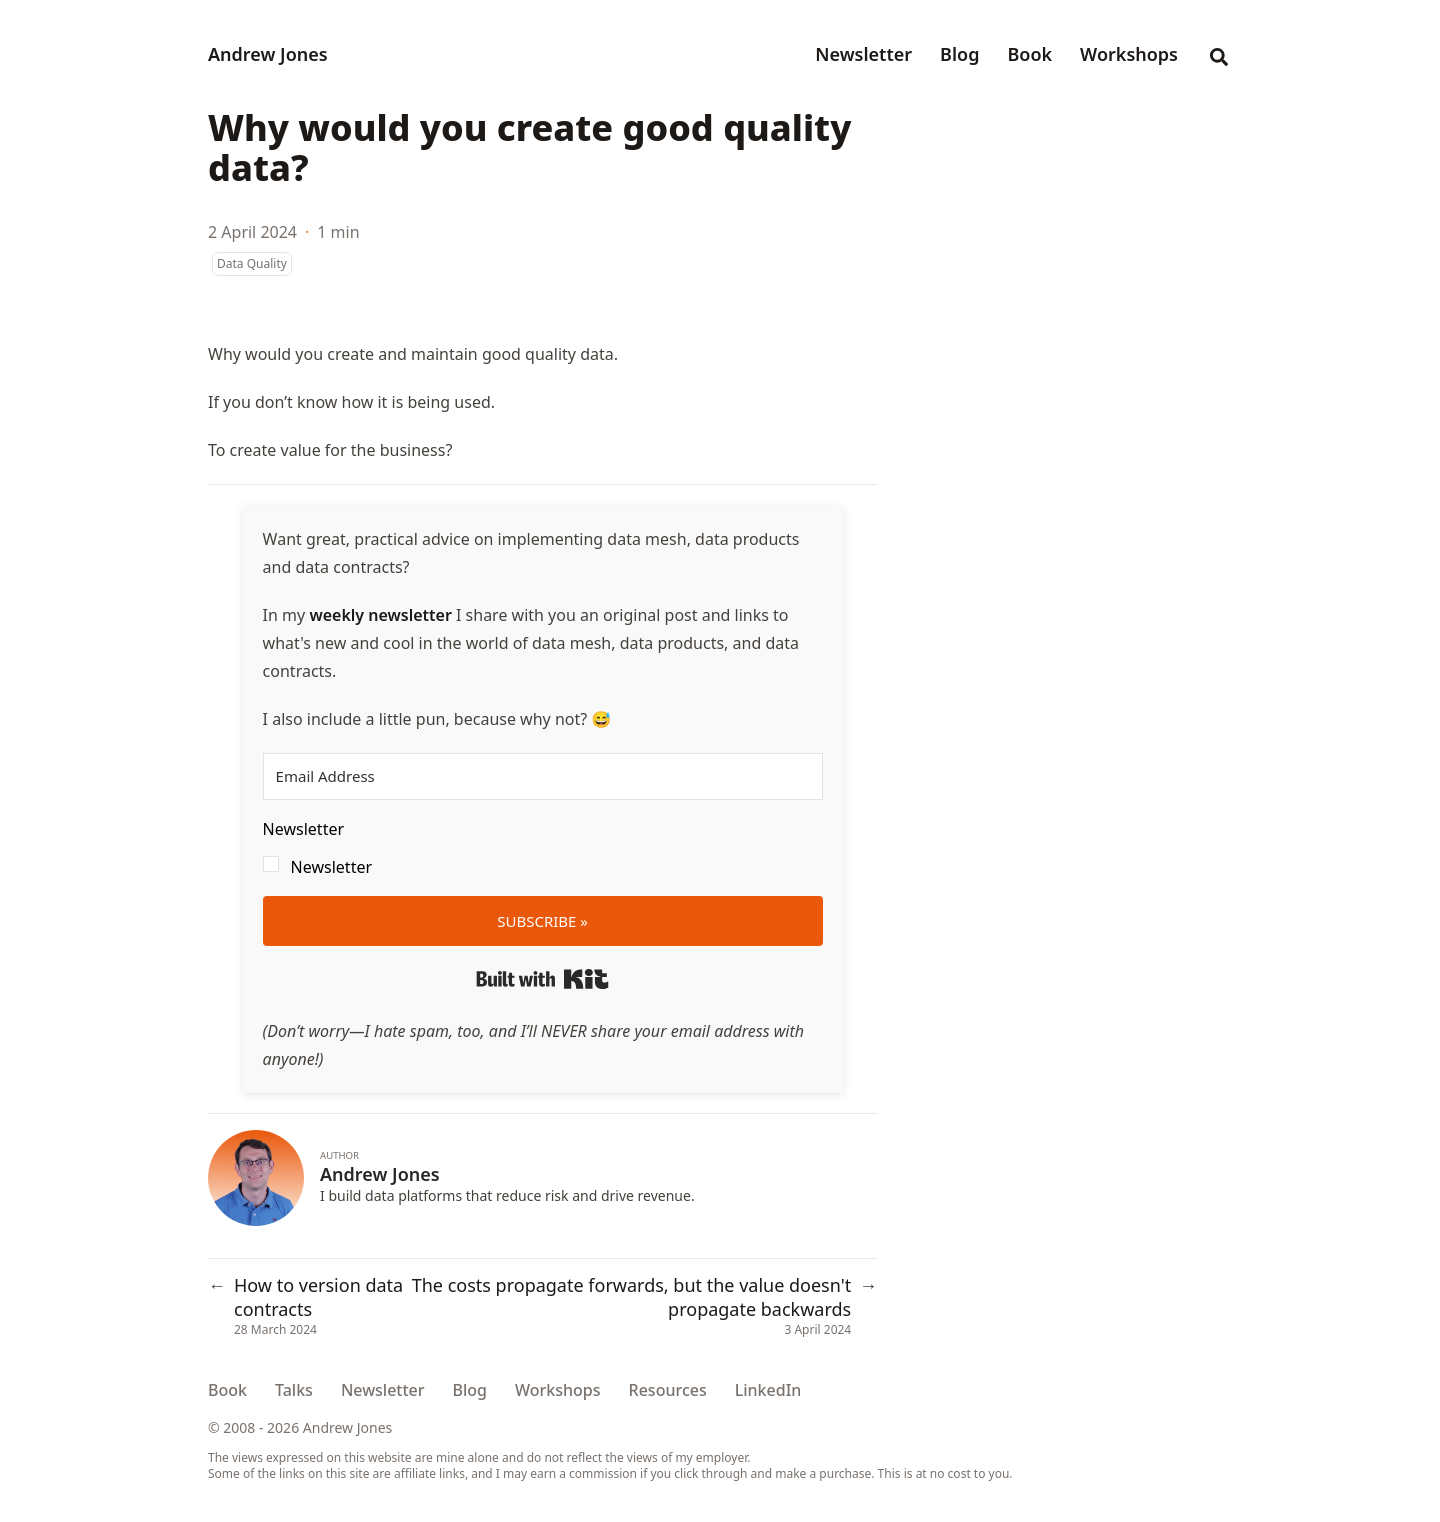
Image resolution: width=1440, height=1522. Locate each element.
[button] (543, 848)
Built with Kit (542, 979)
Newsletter (331, 867)
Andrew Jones (268, 54)
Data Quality (252, 263)
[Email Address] (543, 776)
